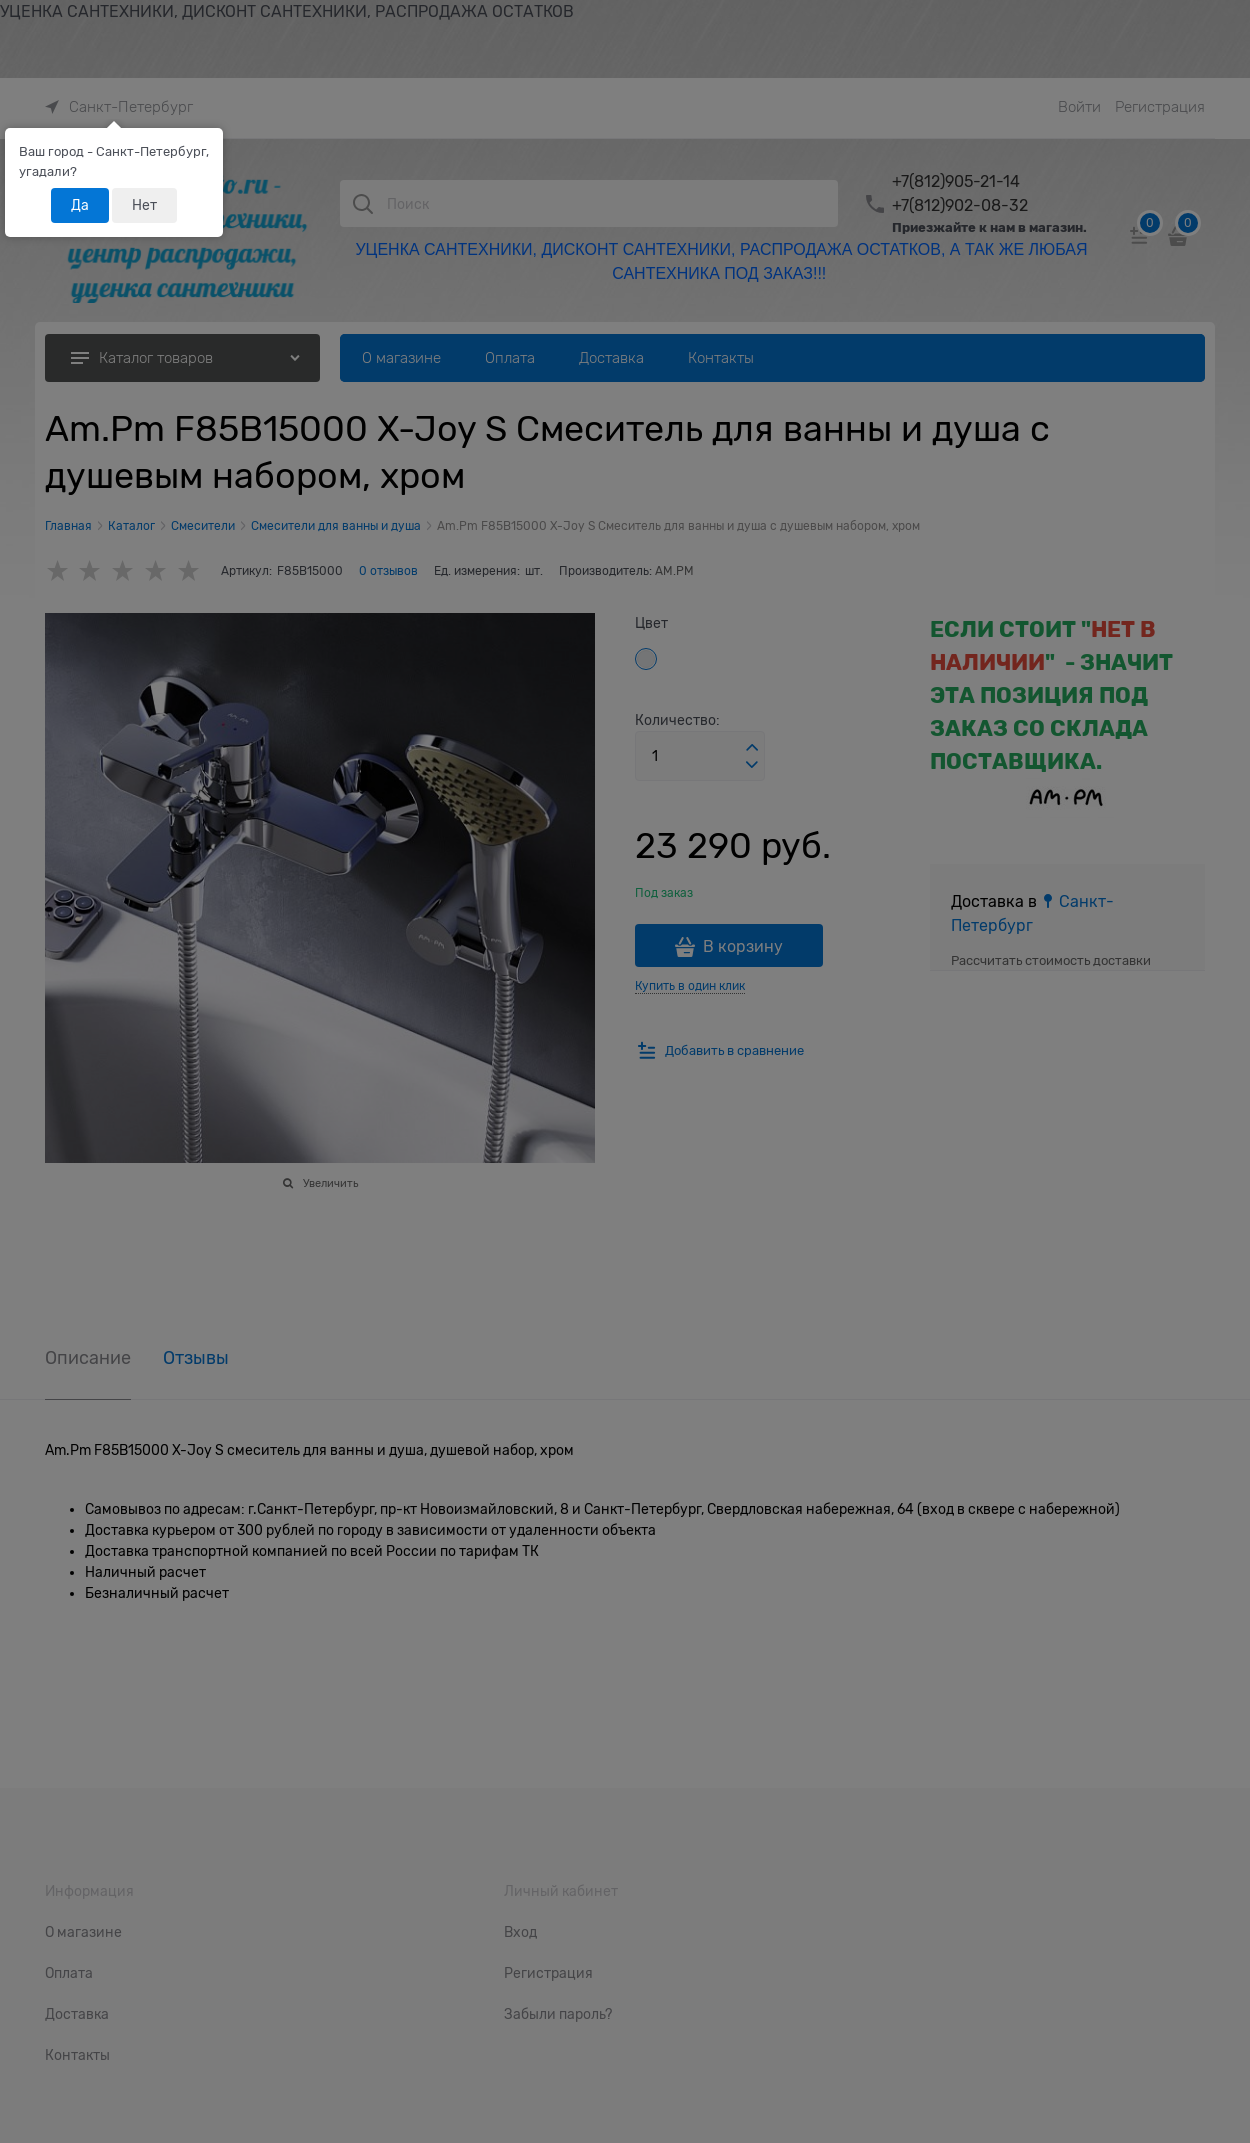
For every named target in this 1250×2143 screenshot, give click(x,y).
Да (80, 205)
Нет (144, 205)
